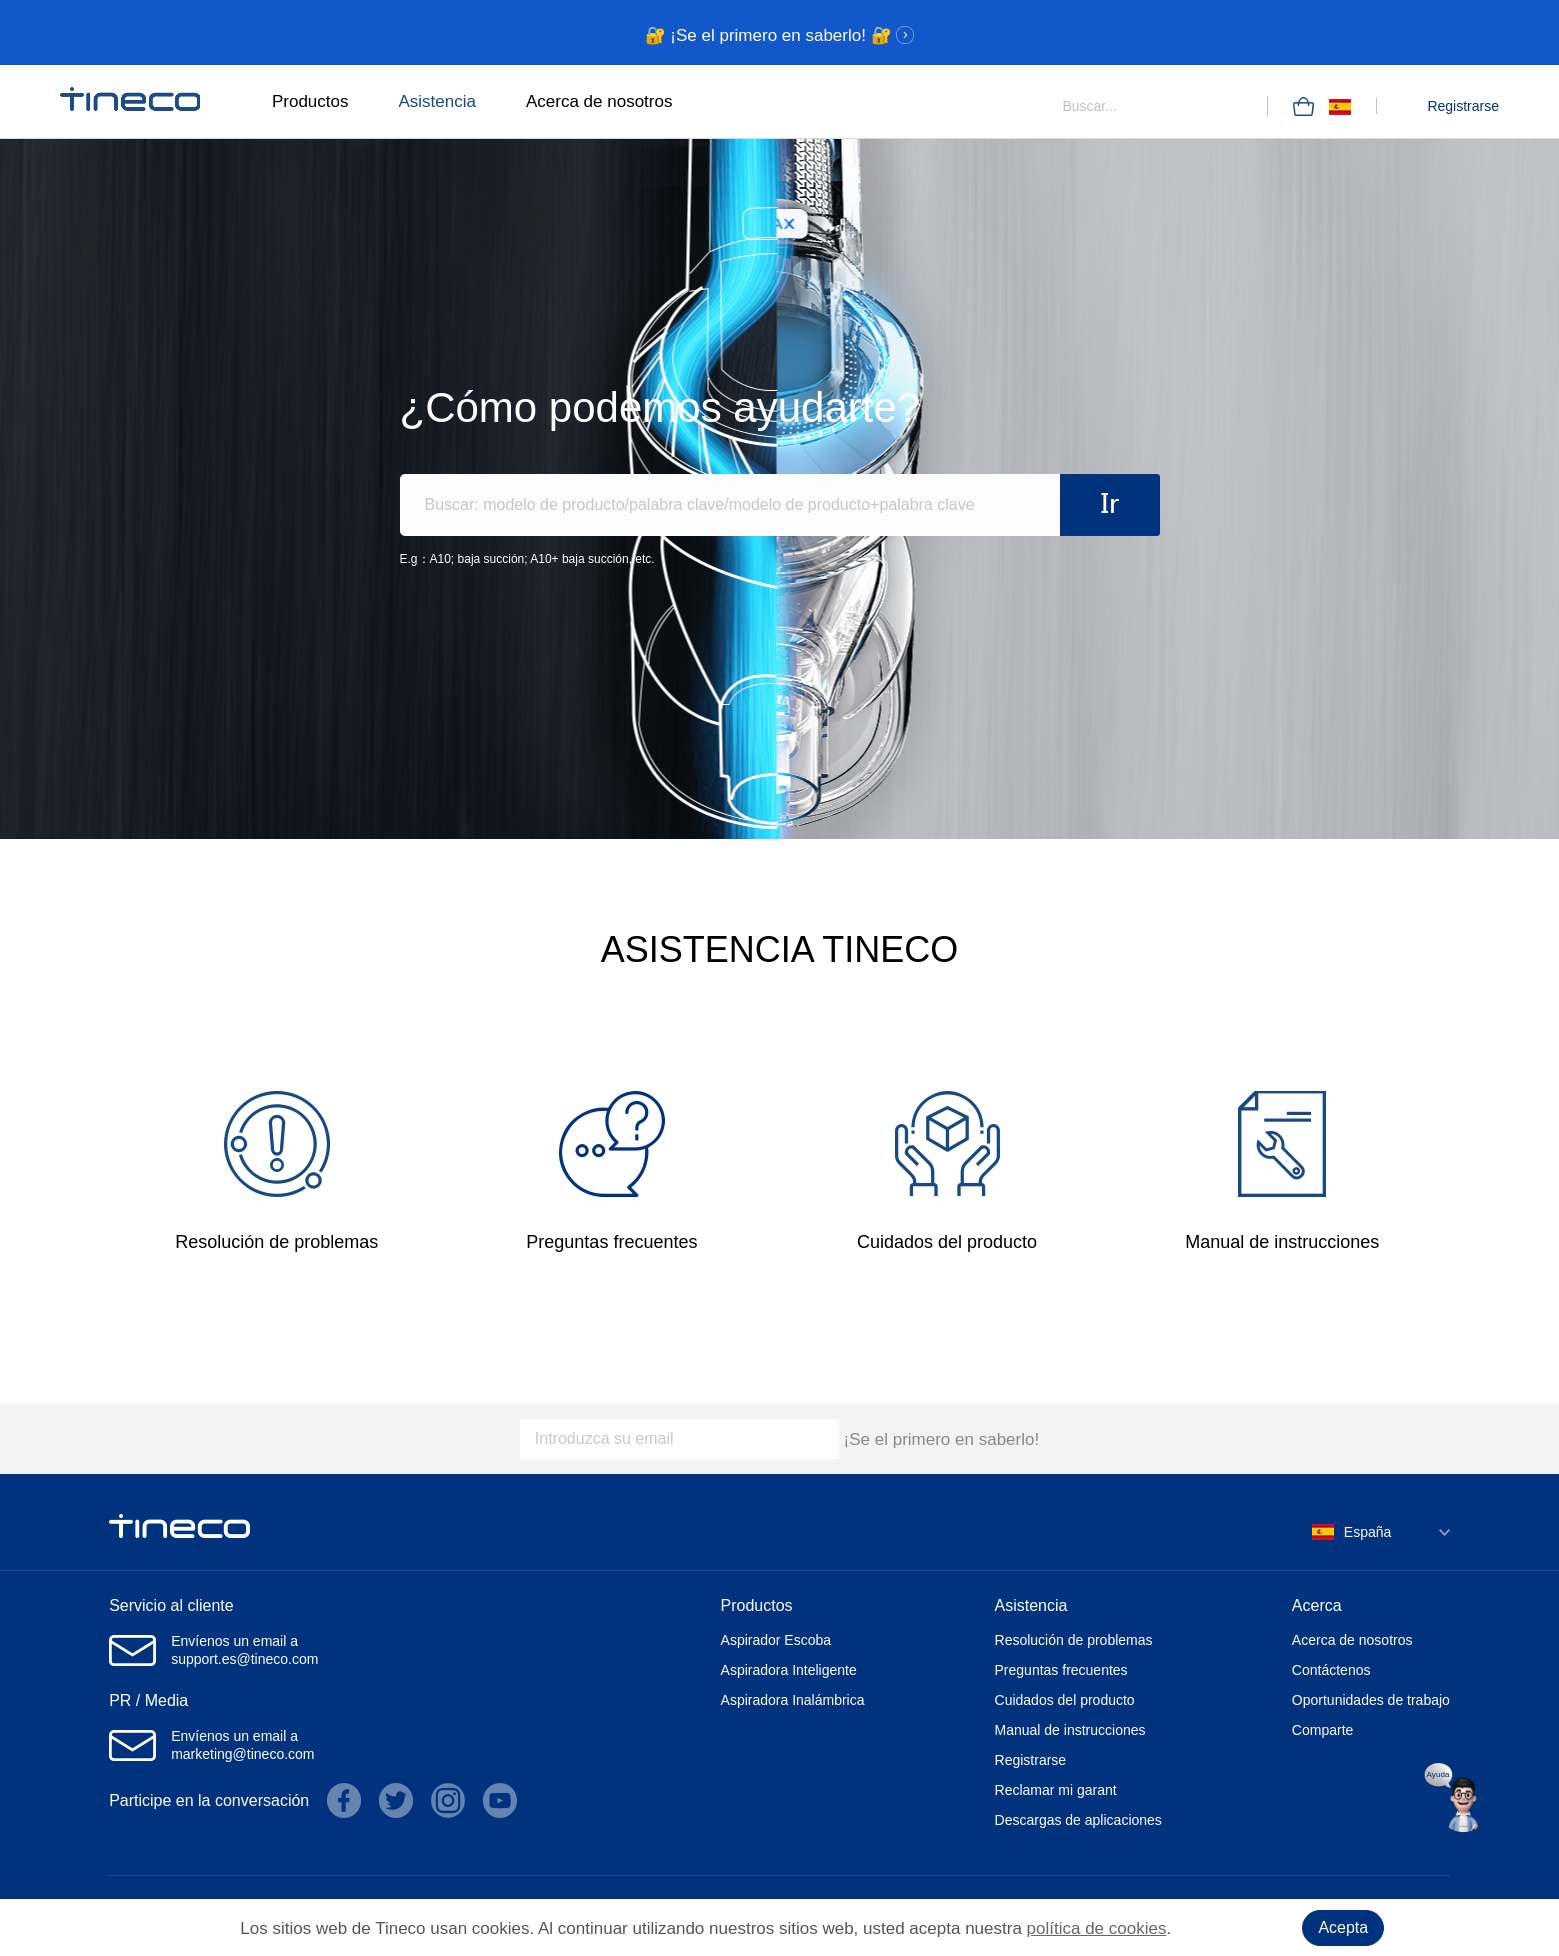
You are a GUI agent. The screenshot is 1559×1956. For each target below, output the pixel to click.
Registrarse (1463, 106)
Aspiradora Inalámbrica (793, 1700)
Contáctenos (1331, 1670)
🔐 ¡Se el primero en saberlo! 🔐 (780, 35)
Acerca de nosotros (599, 101)
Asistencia (436, 101)
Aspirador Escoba (776, 1640)
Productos (310, 101)
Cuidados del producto (1065, 1700)
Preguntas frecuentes (1061, 1670)
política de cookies (1097, 1928)
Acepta (1343, 1927)
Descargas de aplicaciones (1078, 1820)
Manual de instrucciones (1070, 1730)
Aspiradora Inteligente (789, 1670)
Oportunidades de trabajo (1371, 1700)
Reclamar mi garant (1056, 1790)
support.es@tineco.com (244, 1659)
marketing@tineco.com (242, 1754)
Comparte (1322, 1730)
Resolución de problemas (1074, 1640)
